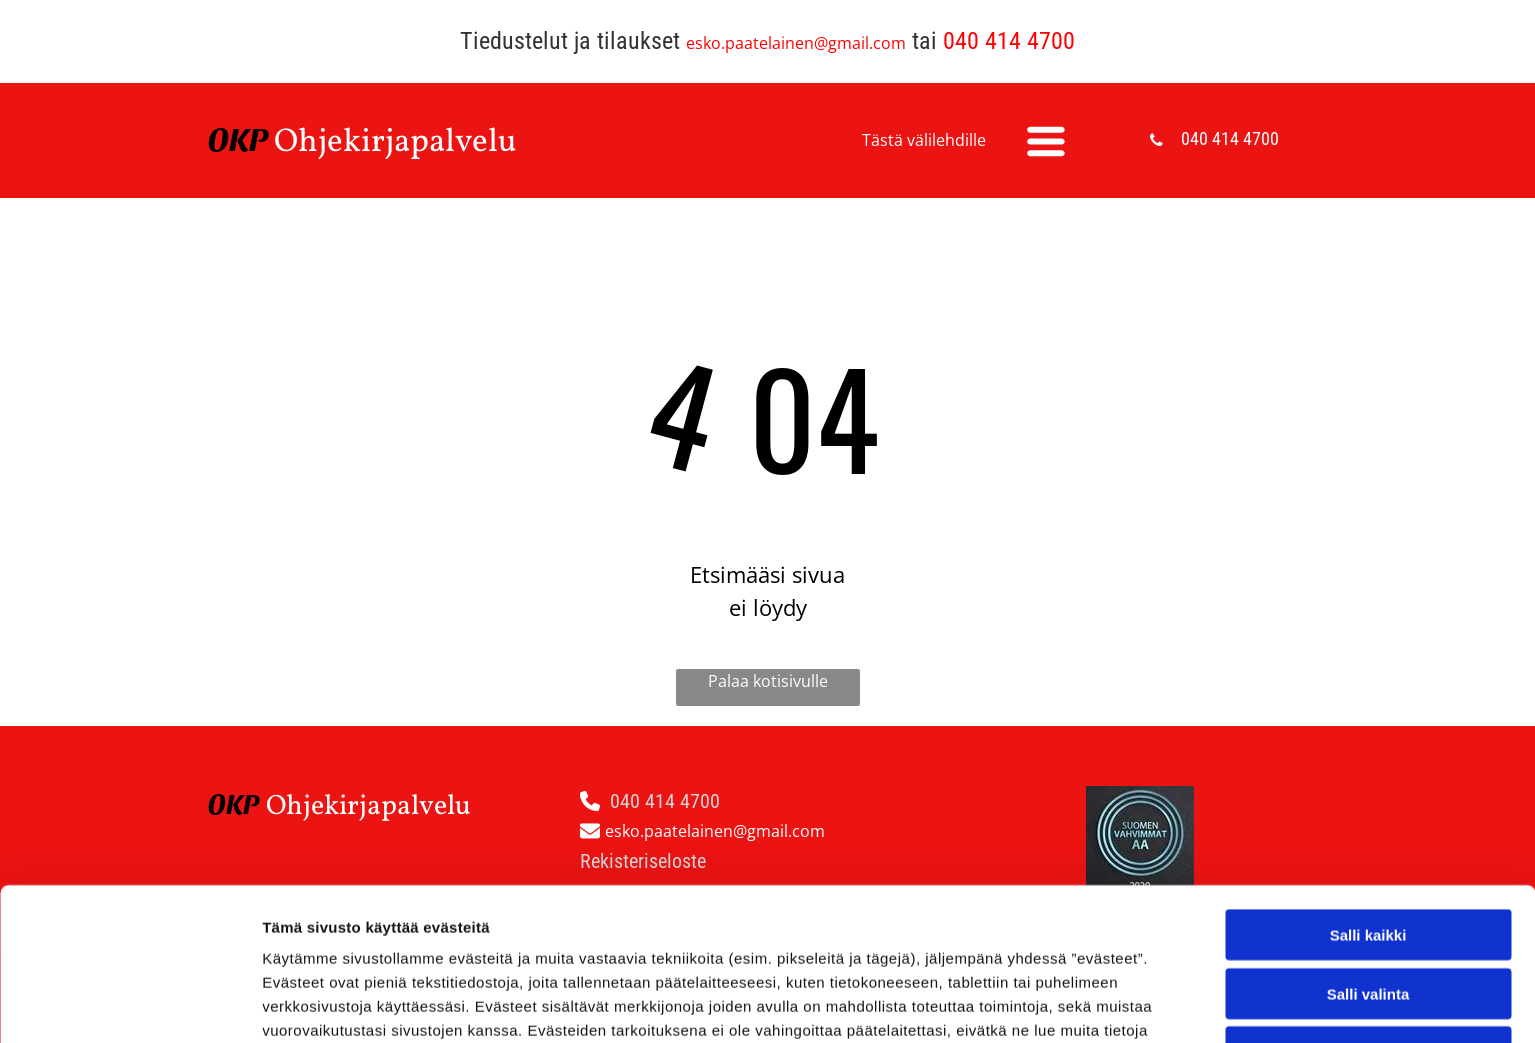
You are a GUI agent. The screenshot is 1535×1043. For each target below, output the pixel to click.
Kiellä (1368, 912)
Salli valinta (1368, 854)
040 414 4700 (1009, 41)
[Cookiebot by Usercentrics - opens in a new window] (129, 1004)
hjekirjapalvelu (407, 143)
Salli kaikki (1368, 795)
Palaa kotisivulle (768, 681)
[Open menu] (1046, 141)
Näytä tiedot (1069, 1003)
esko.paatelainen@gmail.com (796, 43)
